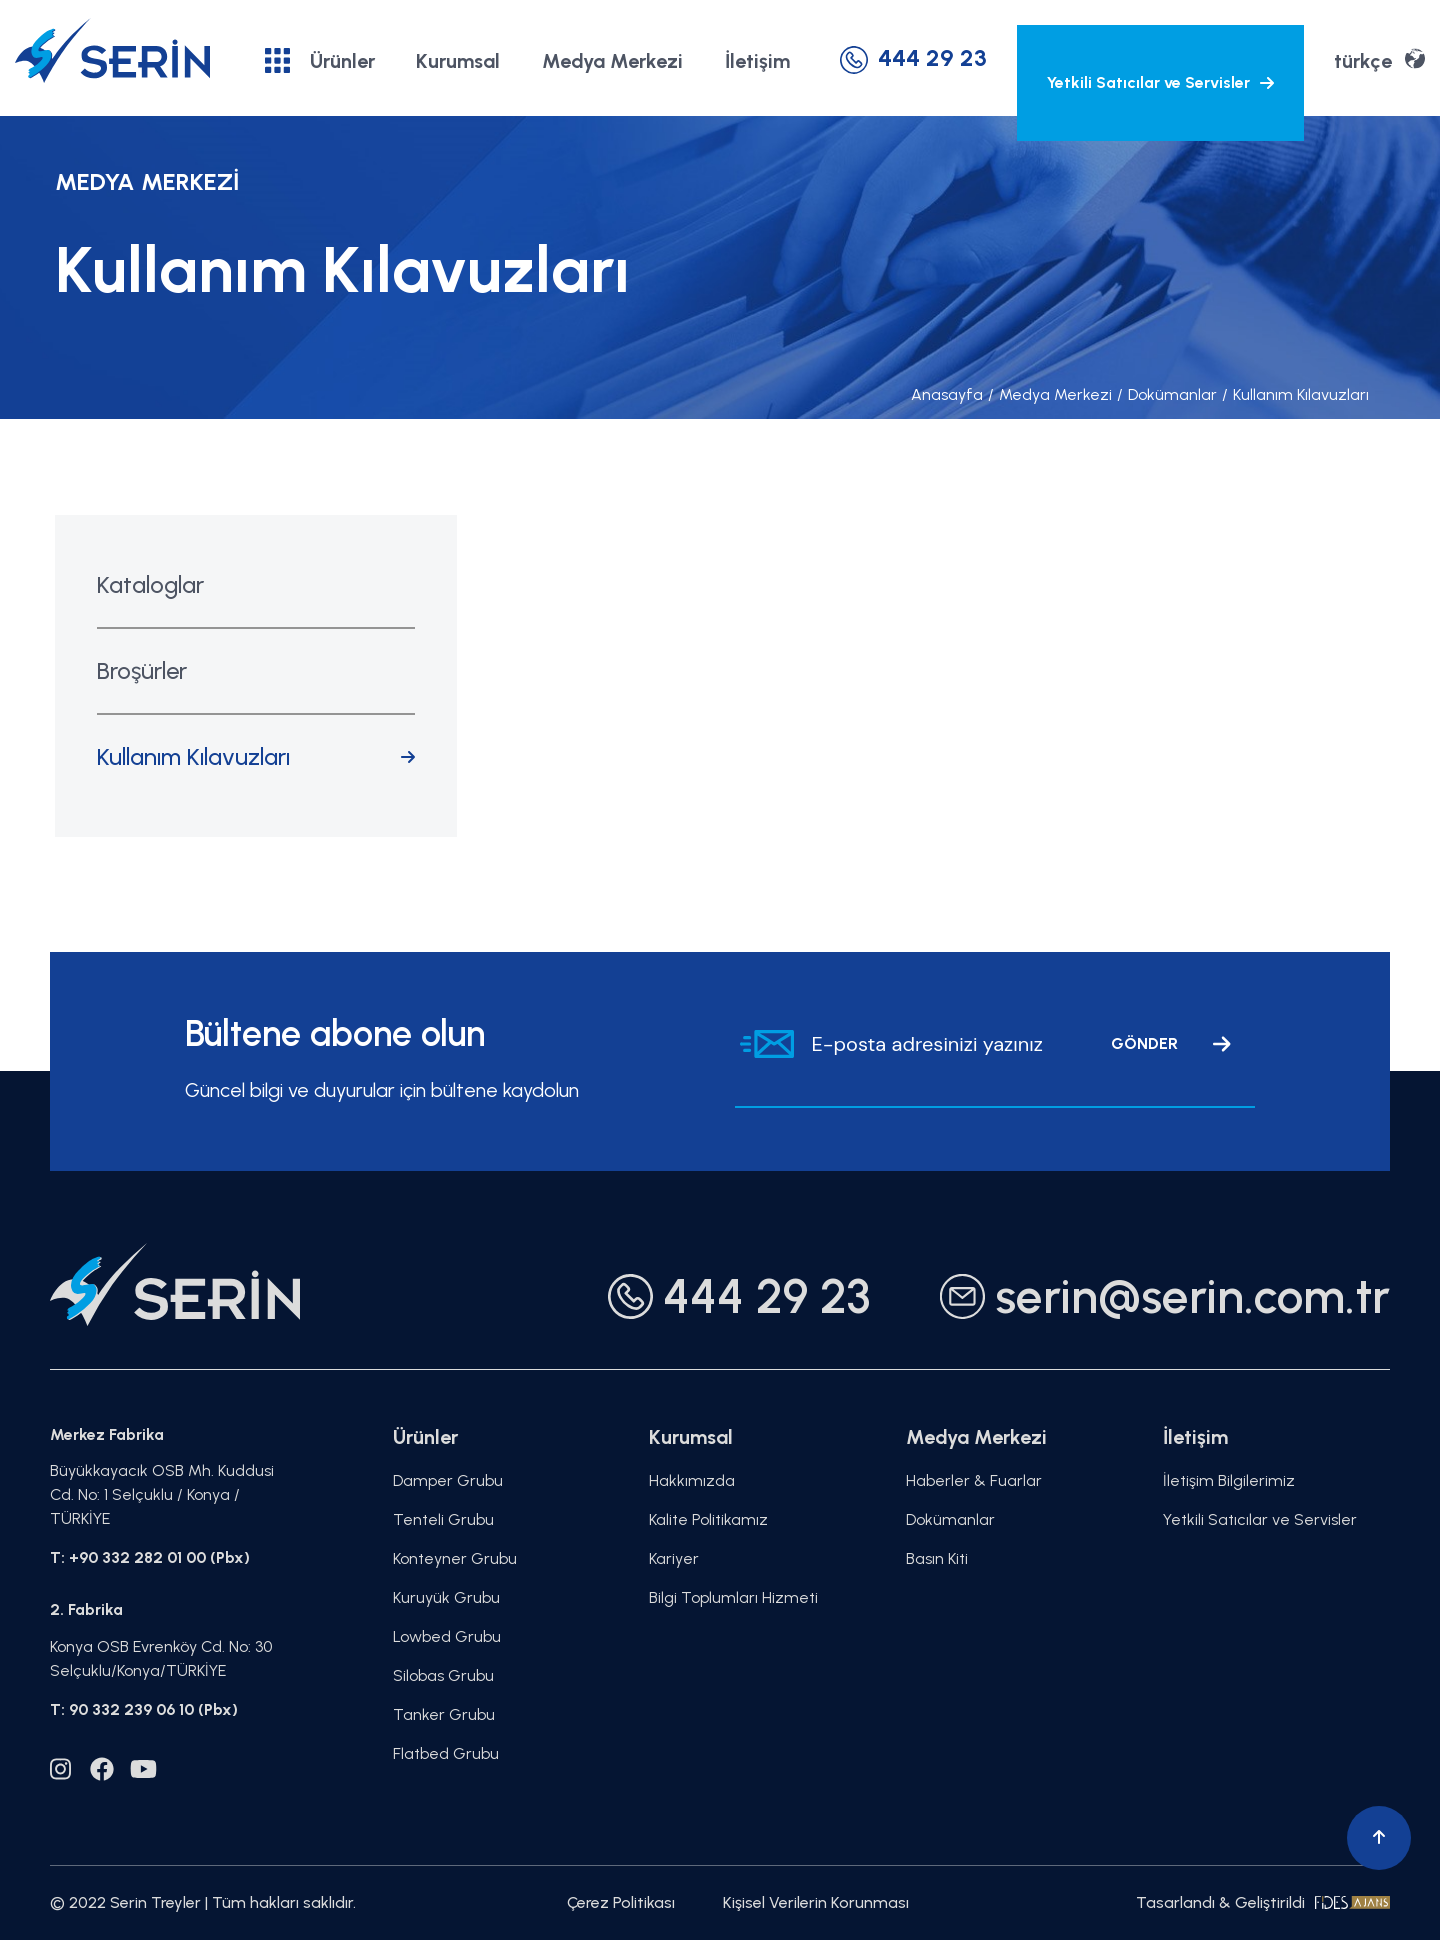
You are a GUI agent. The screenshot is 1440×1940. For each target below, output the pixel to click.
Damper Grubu (448, 1480)
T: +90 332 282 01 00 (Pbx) (150, 1557)
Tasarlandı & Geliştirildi (1263, 1902)
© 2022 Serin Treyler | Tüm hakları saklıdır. (203, 1902)
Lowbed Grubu (447, 1636)
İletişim (757, 61)
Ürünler (320, 60)
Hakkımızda (692, 1480)
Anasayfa (947, 394)
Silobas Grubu (443, 1675)
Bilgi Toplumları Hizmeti (733, 1597)
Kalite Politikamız (708, 1519)
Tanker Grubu (444, 1714)
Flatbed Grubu (446, 1753)
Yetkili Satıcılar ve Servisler (1160, 82)
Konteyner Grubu (455, 1558)
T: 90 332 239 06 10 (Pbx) (144, 1709)
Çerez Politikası (621, 1902)
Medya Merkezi (612, 61)
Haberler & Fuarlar (974, 1480)
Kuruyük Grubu (446, 1597)
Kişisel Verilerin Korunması (816, 1902)
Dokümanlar (1167, 394)
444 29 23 (913, 57)
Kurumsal (458, 61)
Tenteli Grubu (443, 1519)
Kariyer (674, 1558)
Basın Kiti (937, 1558)
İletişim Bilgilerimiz (1229, 1480)
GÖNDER (1171, 1044)
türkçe (1379, 59)
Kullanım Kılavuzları (1295, 394)
